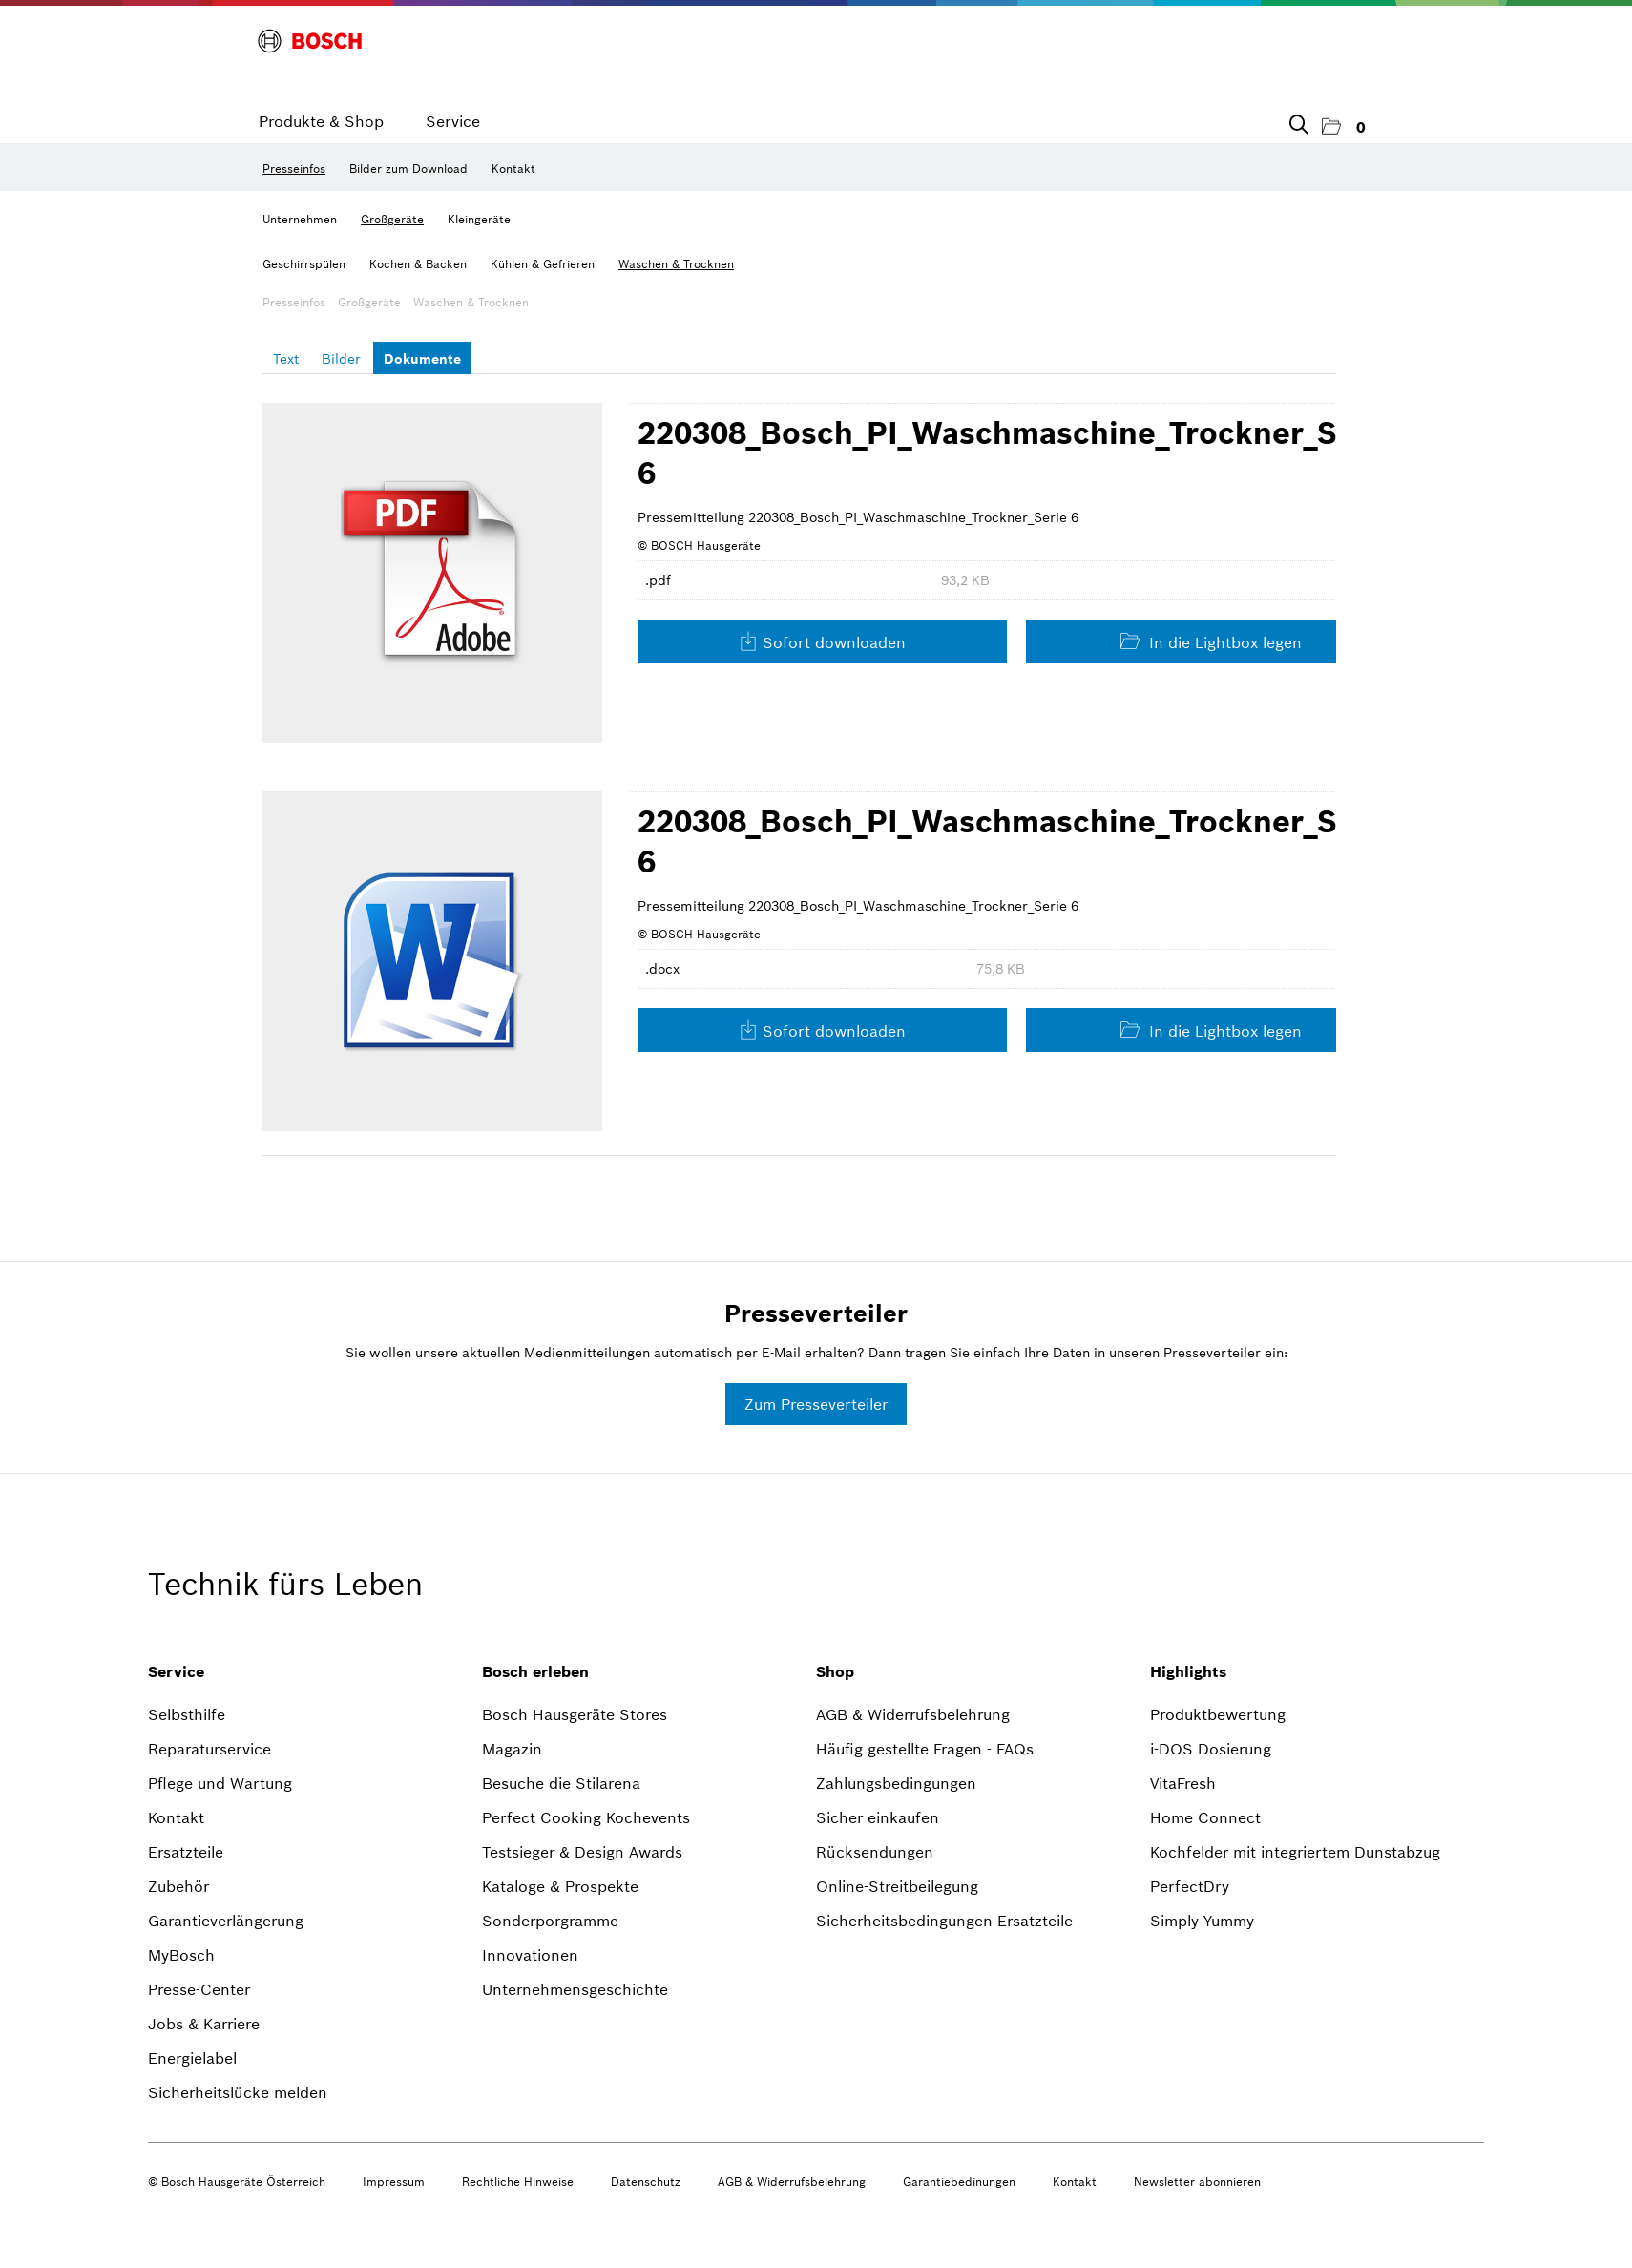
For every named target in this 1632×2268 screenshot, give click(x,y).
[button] (1344, 127)
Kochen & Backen (418, 264)
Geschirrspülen (303, 264)
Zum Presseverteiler (816, 1404)
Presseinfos (293, 168)
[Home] (310, 41)
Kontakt (513, 168)
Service (453, 121)
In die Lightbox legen (1211, 642)
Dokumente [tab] (422, 359)
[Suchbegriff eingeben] (1297, 121)
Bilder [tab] (341, 359)
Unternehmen (299, 219)
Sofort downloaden (822, 642)
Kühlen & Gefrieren (543, 264)
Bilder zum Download (408, 168)
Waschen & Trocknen (676, 264)
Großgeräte (392, 219)
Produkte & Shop (321, 121)
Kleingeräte (479, 219)
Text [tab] (286, 359)
